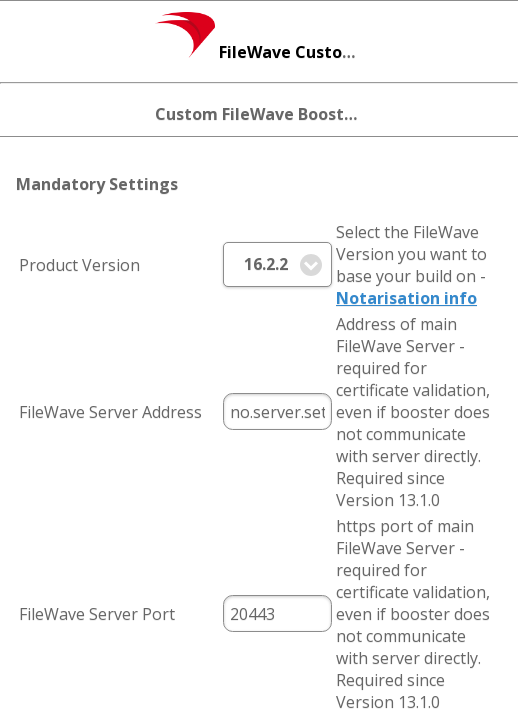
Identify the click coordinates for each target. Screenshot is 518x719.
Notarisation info (406, 298)
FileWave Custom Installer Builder (323, 52)
